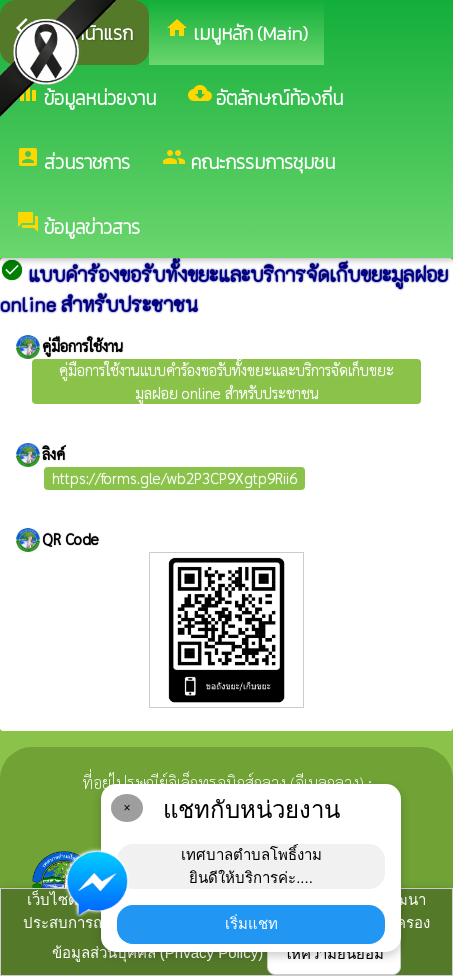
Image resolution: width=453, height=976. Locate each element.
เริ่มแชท (251, 923)
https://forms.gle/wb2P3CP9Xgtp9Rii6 (174, 477)
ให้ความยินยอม (334, 953)
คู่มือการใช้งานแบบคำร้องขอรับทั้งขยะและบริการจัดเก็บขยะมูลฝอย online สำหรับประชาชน (226, 381)
